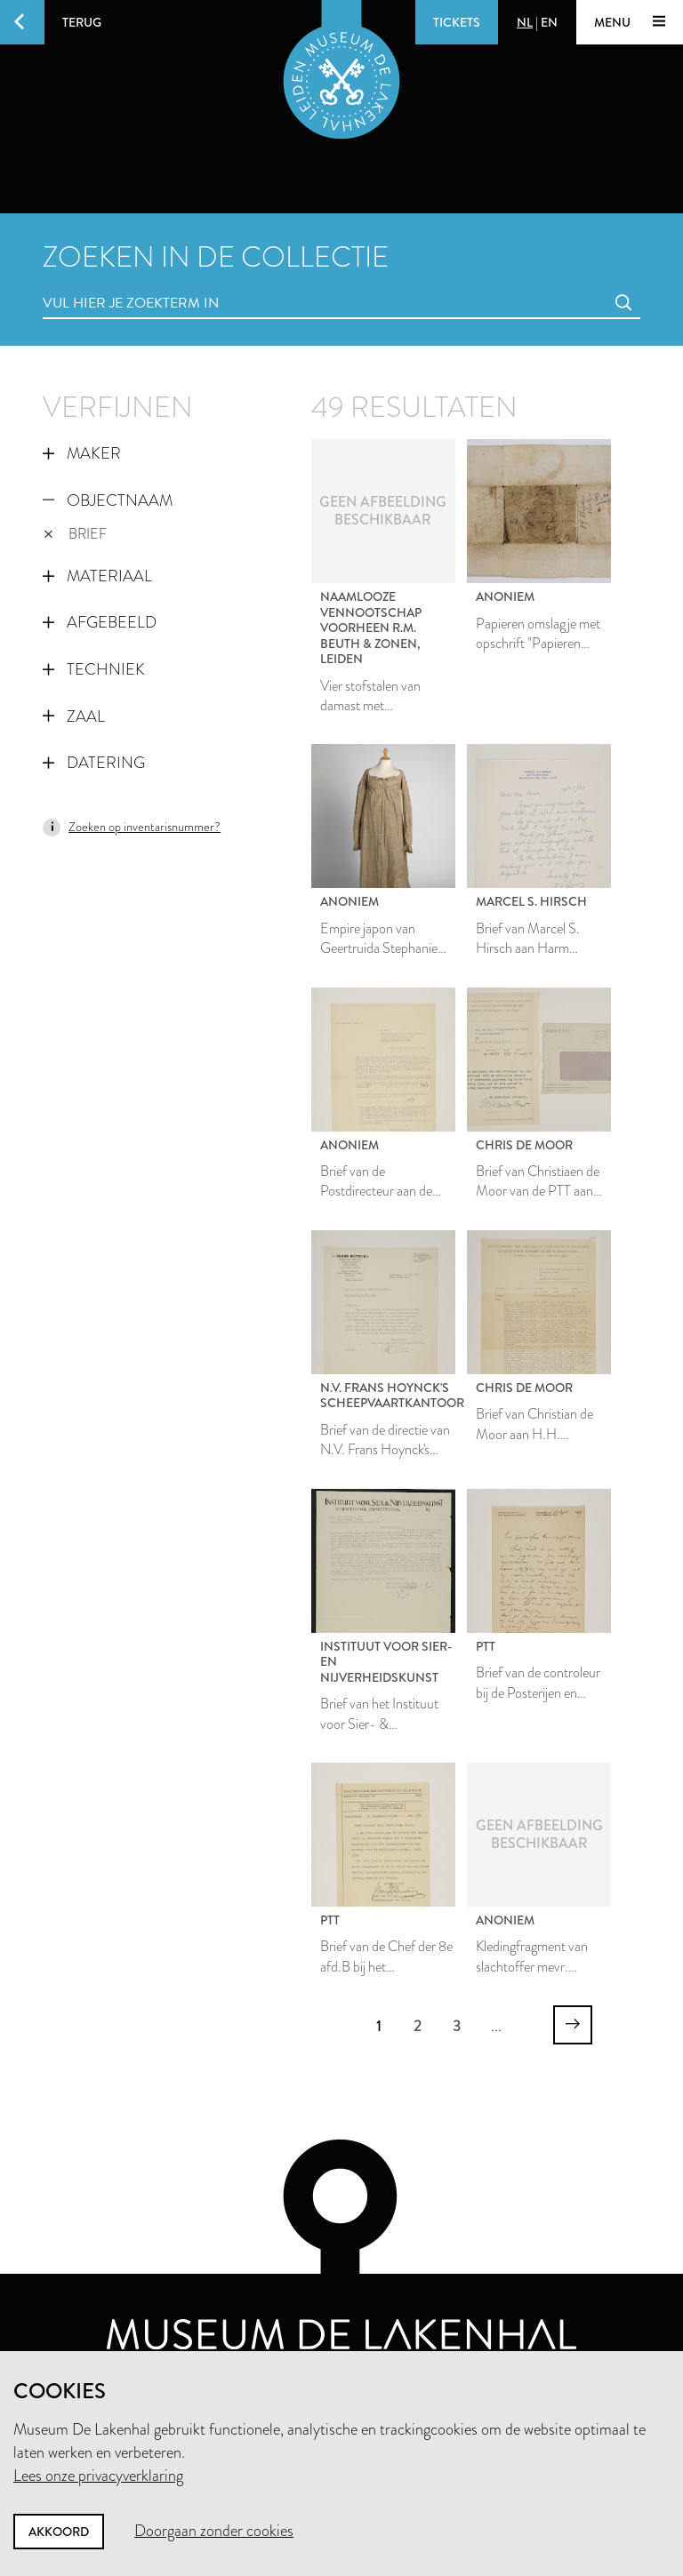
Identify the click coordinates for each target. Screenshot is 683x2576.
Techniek (94, 669)
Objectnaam (108, 500)
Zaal (74, 716)
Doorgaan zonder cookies (213, 2530)
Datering (94, 762)
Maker (82, 453)
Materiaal (97, 576)
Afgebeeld (100, 622)
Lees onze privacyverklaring (98, 2475)
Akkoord (58, 2531)
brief (75, 534)
